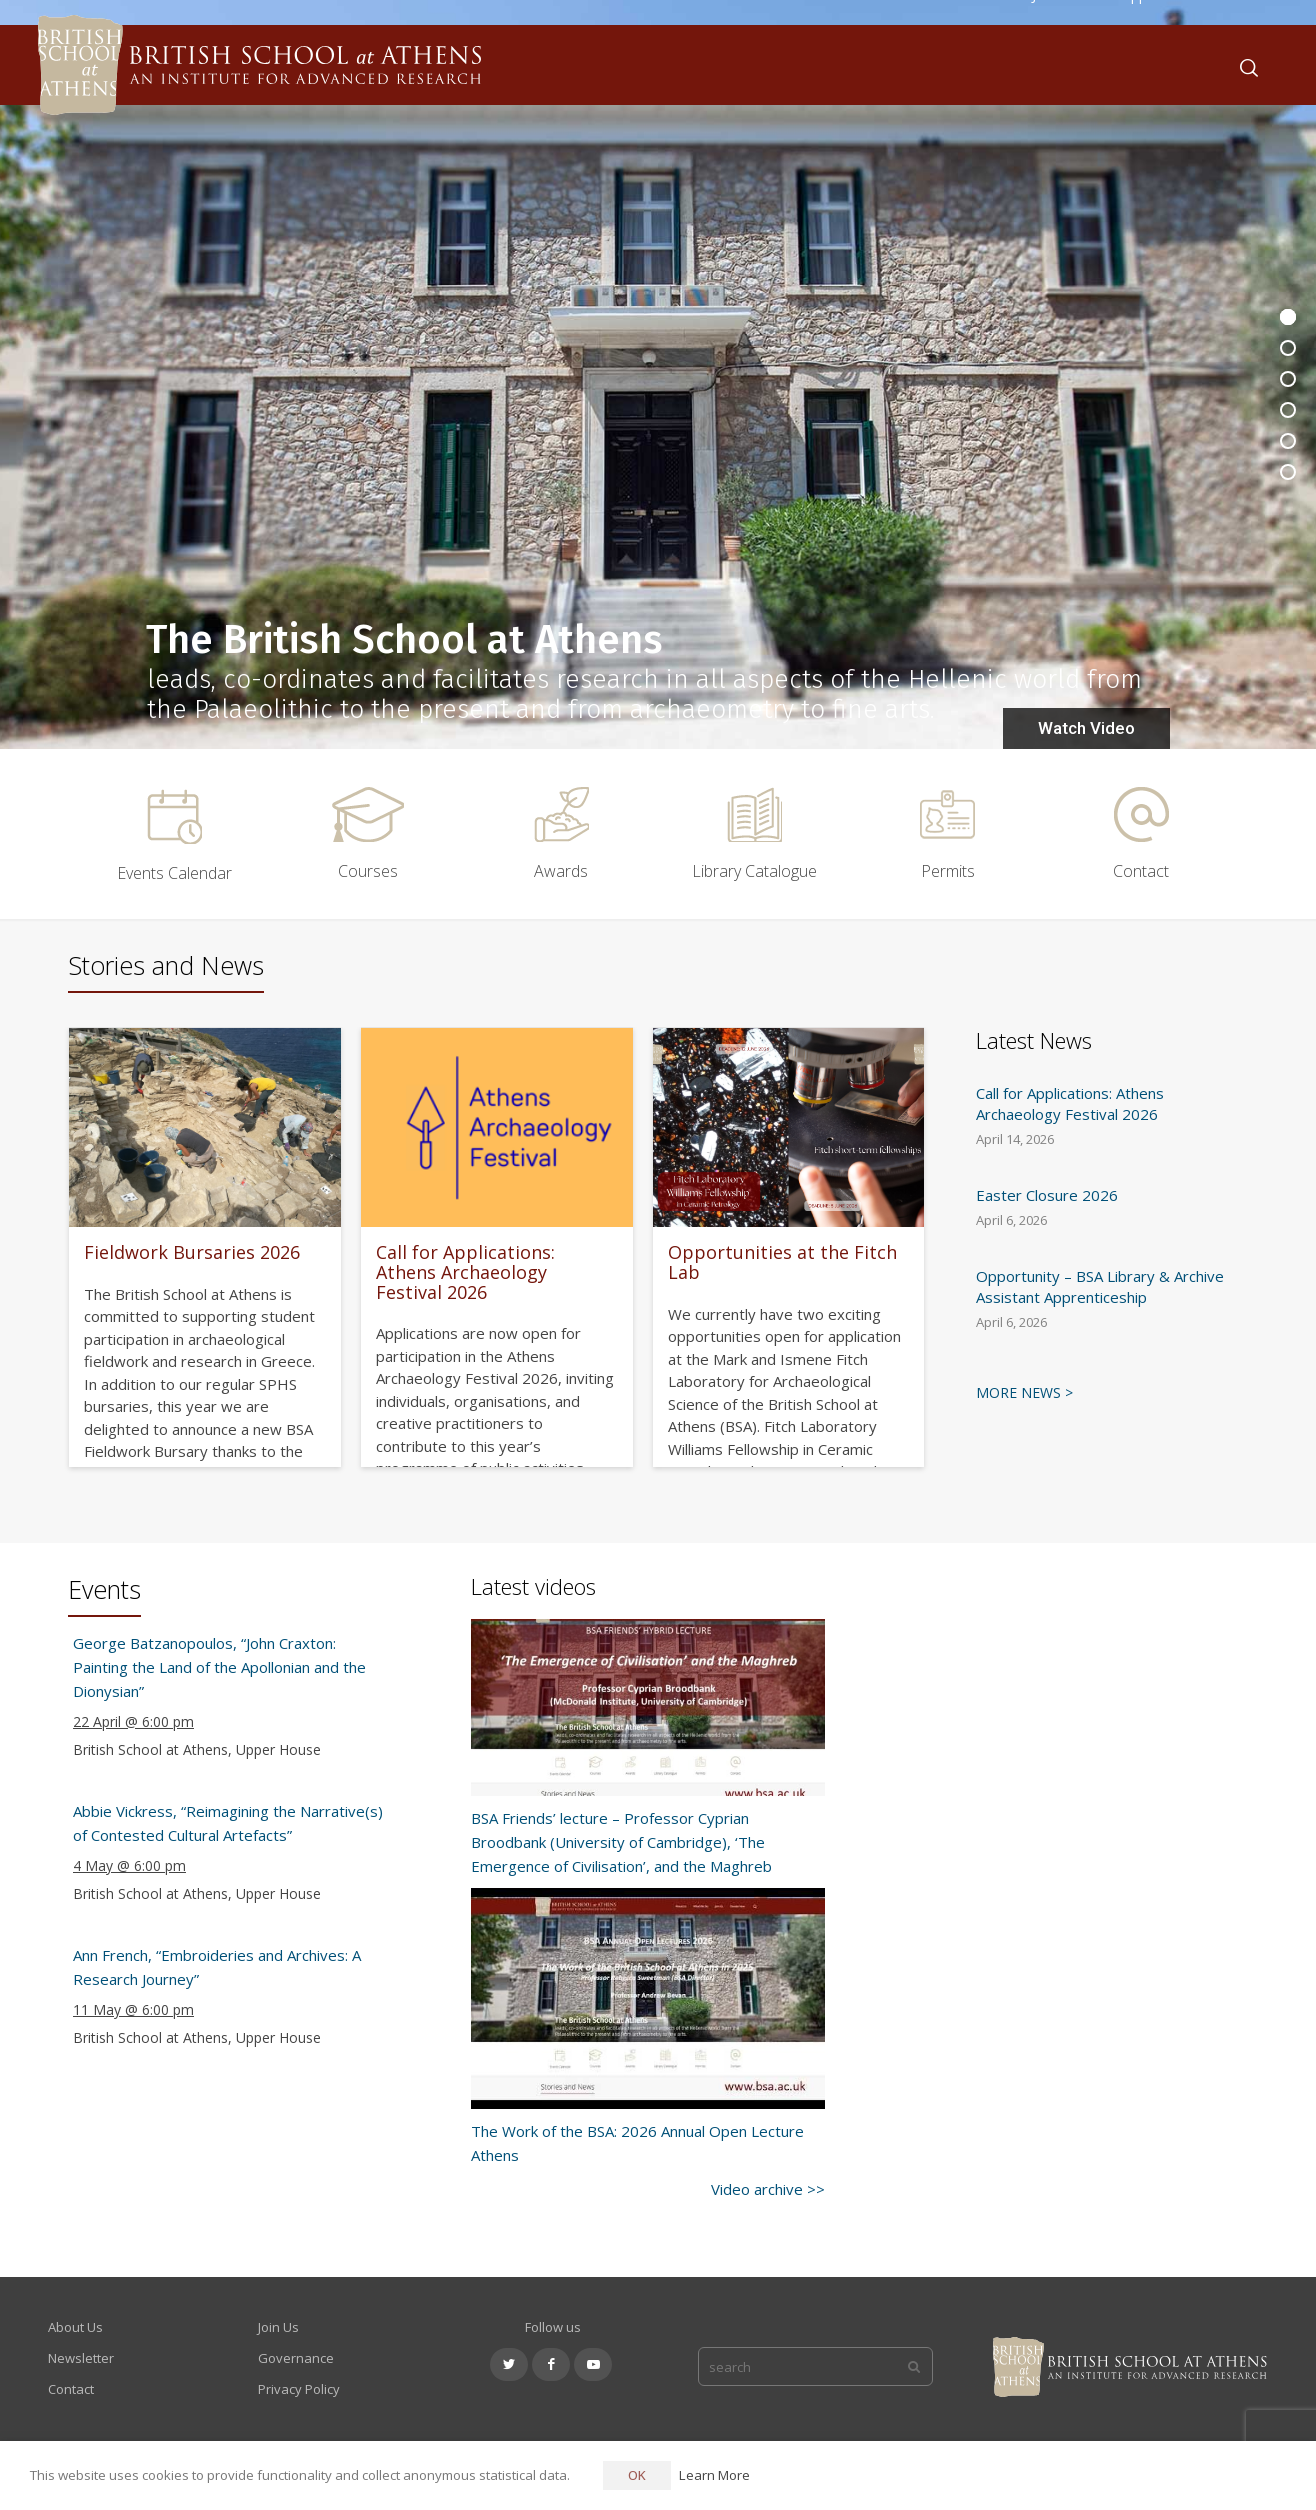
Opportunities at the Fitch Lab (782, 1262)
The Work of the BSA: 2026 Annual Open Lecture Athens (637, 2143)
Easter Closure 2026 (1047, 1195)
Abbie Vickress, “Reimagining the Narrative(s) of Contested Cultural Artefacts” (228, 1823)
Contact (1141, 871)
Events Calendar (174, 873)
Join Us (278, 2327)
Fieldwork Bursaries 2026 (192, 1252)
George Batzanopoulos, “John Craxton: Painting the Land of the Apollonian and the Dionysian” (219, 1667)
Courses (368, 871)
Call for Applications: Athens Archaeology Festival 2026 (465, 1272)
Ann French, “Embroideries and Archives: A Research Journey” (217, 1967)
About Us (75, 2327)
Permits (948, 871)
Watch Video (1086, 728)
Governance (296, 2358)
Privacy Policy (299, 2389)
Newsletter (81, 2358)
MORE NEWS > (1024, 1392)
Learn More (714, 2475)
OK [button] (637, 2475)
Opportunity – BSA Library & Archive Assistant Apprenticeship (1100, 1286)
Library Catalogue (754, 871)
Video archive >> (768, 2189)
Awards (561, 871)
